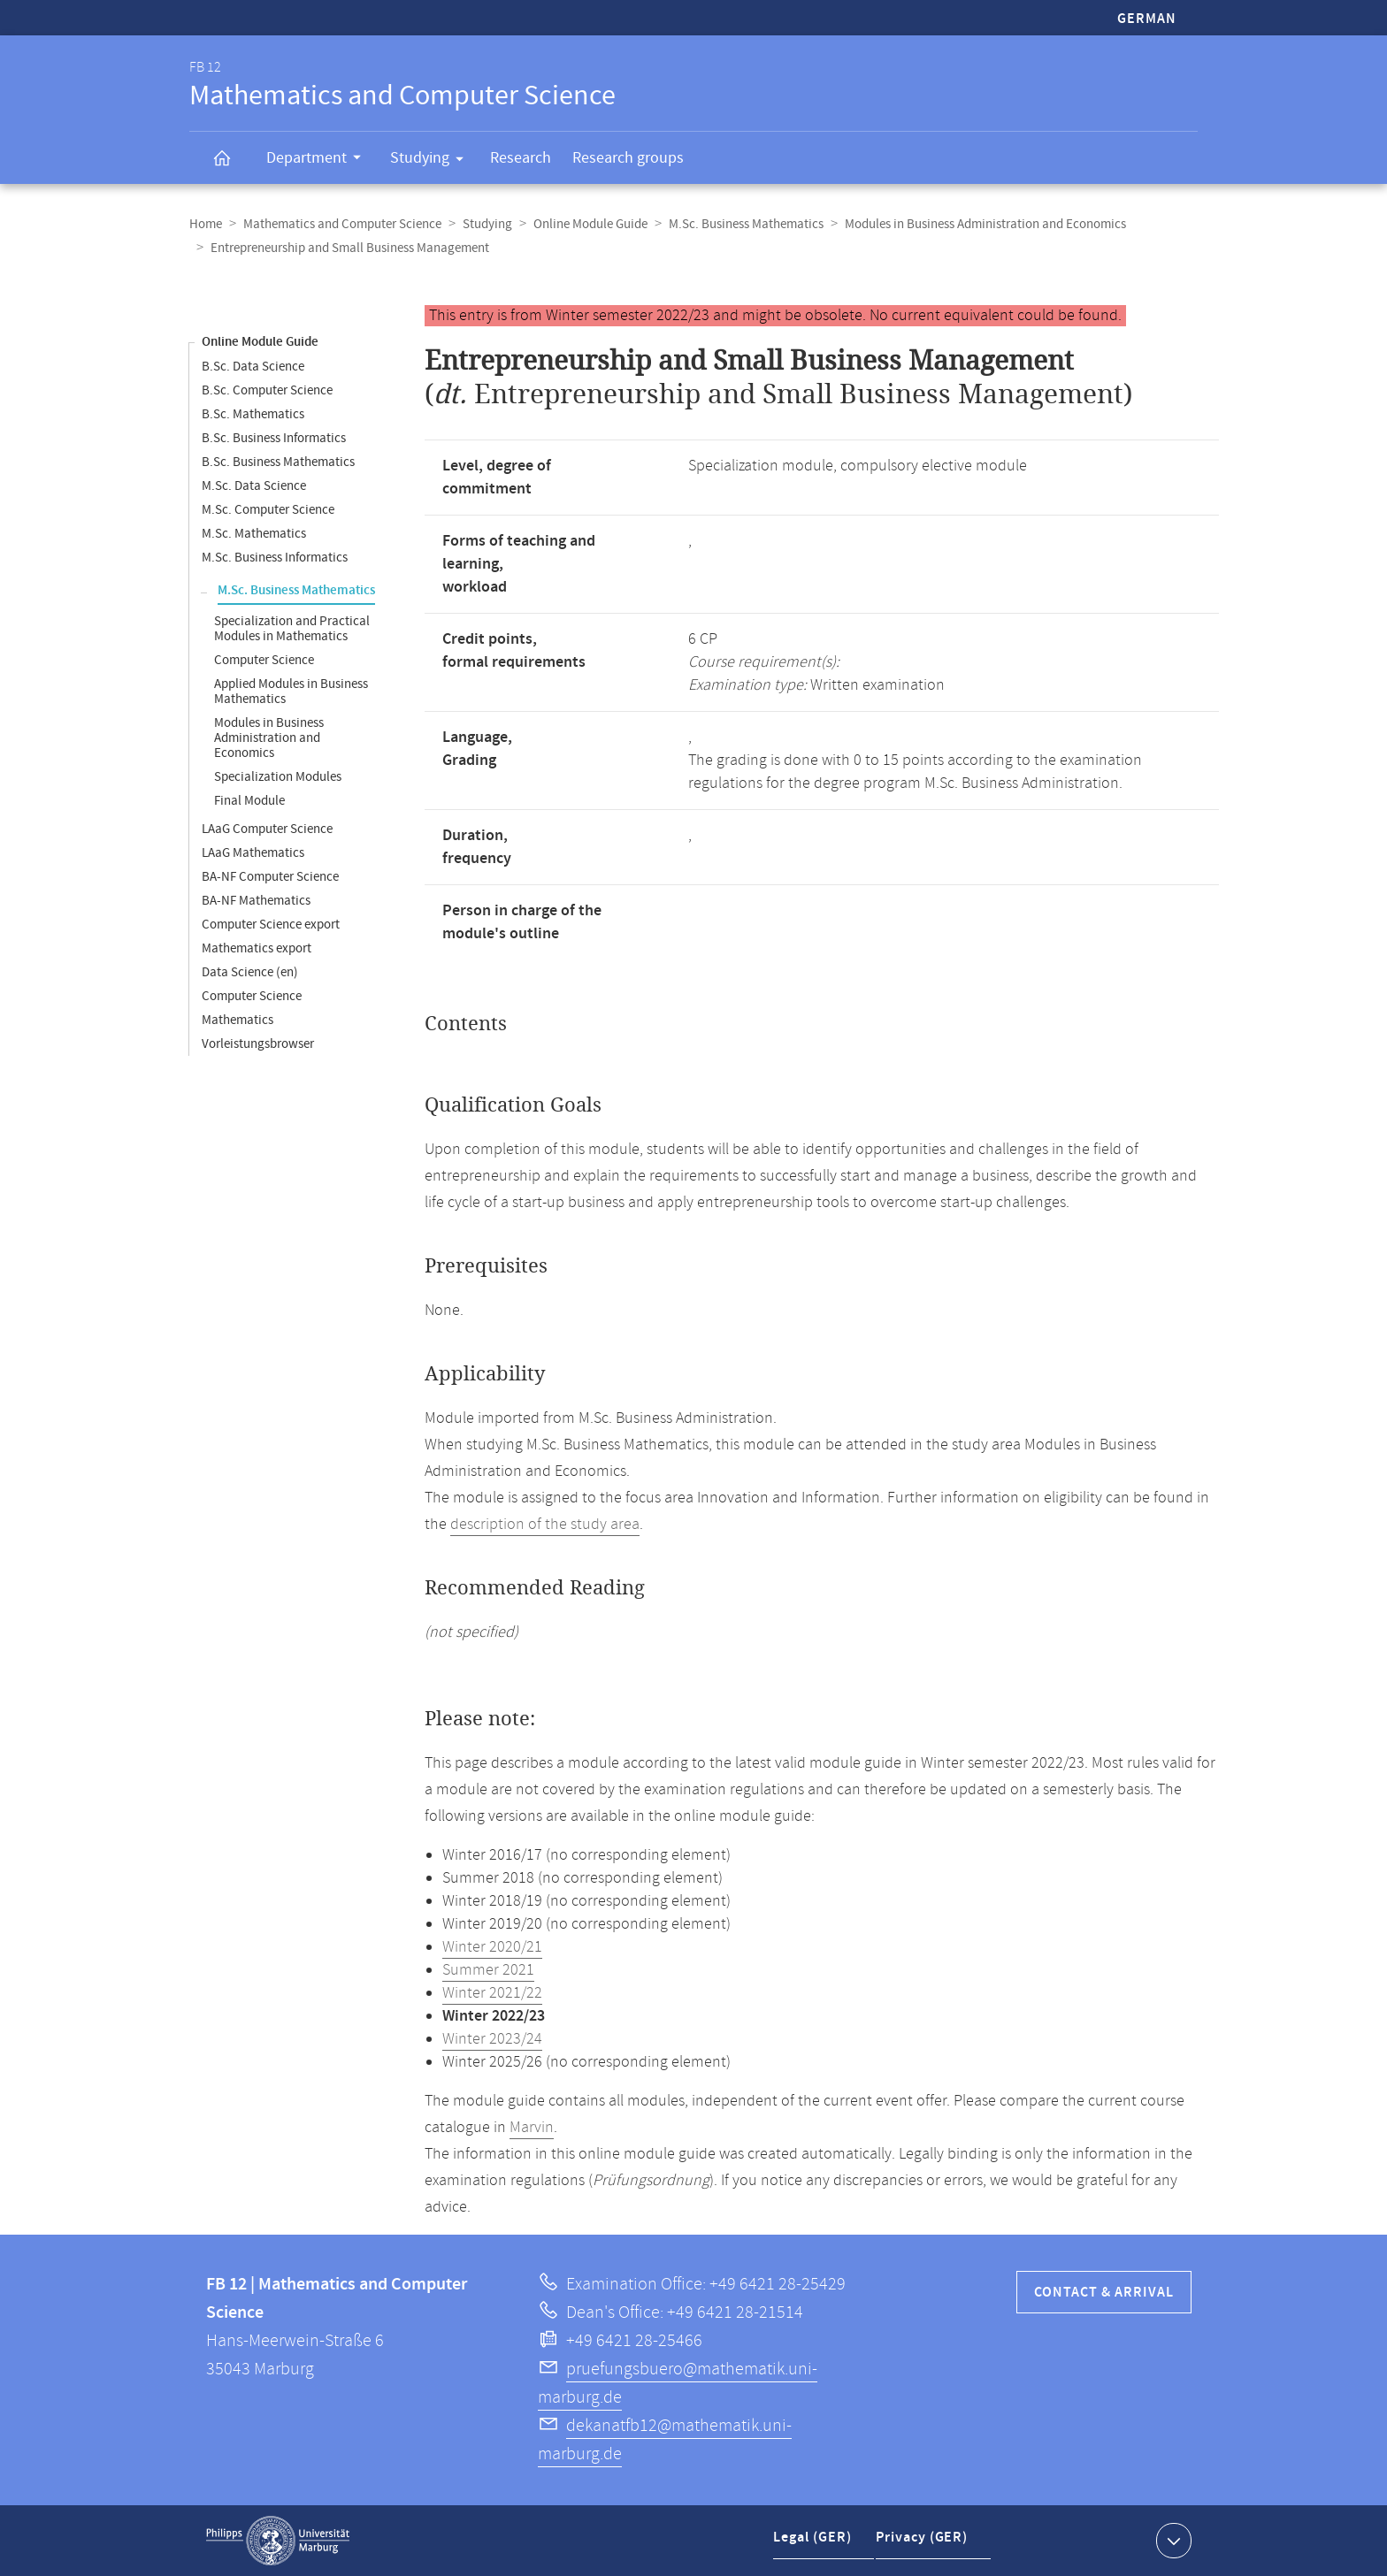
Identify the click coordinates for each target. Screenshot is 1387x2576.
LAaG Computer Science (267, 829)
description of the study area (545, 1524)
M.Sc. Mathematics (254, 533)
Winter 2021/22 (492, 1993)
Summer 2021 (488, 1970)
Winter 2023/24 (492, 2039)
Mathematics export (256, 948)
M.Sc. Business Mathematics (746, 224)
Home (205, 224)
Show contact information (1171, 2540)
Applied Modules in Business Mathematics (291, 691)
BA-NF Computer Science (270, 876)
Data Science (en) (250, 972)
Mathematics (237, 1020)
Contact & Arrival (1104, 2292)
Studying (432, 161)
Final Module (249, 800)
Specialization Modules (277, 776)
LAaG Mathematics (253, 853)
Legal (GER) (814, 2544)
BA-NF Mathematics (256, 900)
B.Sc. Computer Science (267, 390)
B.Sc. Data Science (253, 366)
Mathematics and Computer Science (342, 224)
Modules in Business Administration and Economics (985, 224)
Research (520, 158)
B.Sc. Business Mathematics (278, 462)
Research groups (628, 158)
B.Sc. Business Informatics (274, 438)
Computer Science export (271, 924)
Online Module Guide (590, 224)
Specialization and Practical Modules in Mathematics (292, 629)
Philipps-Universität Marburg (277, 2540)
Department (319, 160)
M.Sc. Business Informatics (275, 557)
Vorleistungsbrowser (258, 1044)
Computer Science (264, 660)
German (1146, 19)
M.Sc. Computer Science (268, 509)
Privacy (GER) (924, 2544)
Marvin (532, 2127)
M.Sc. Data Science (254, 486)
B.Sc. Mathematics (253, 414)
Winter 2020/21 (492, 1947)
